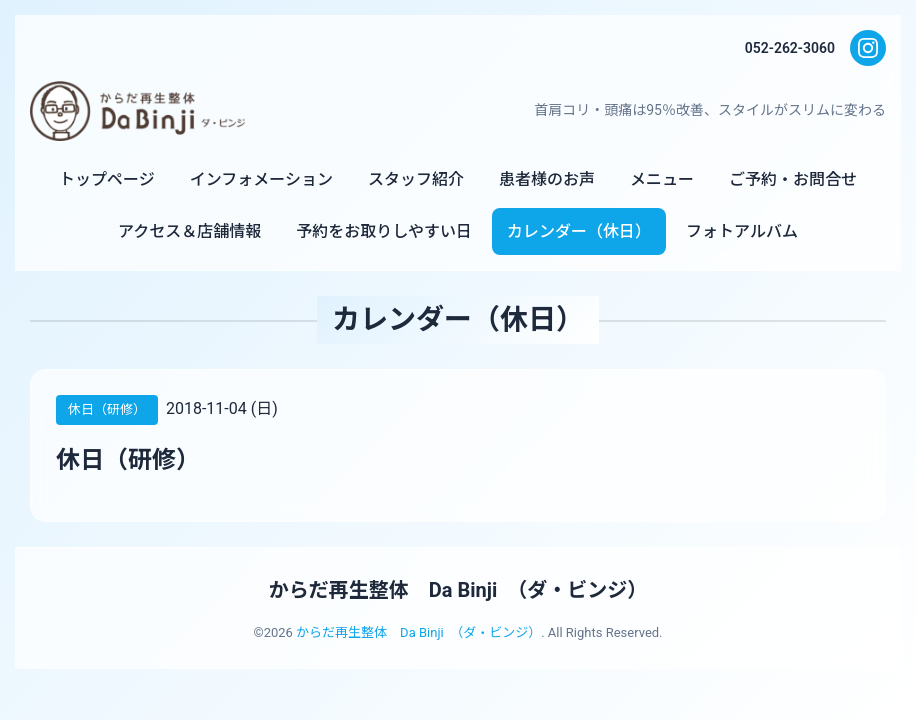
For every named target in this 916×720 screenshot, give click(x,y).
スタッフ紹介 (416, 179)
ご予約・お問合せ (793, 179)
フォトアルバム (742, 231)
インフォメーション (261, 179)
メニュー (662, 179)
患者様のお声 (547, 179)
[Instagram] (868, 48)
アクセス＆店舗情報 (189, 231)
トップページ (107, 179)
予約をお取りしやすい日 (384, 231)
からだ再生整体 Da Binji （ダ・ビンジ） (458, 590)
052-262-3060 (790, 48)
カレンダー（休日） (579, 231)
